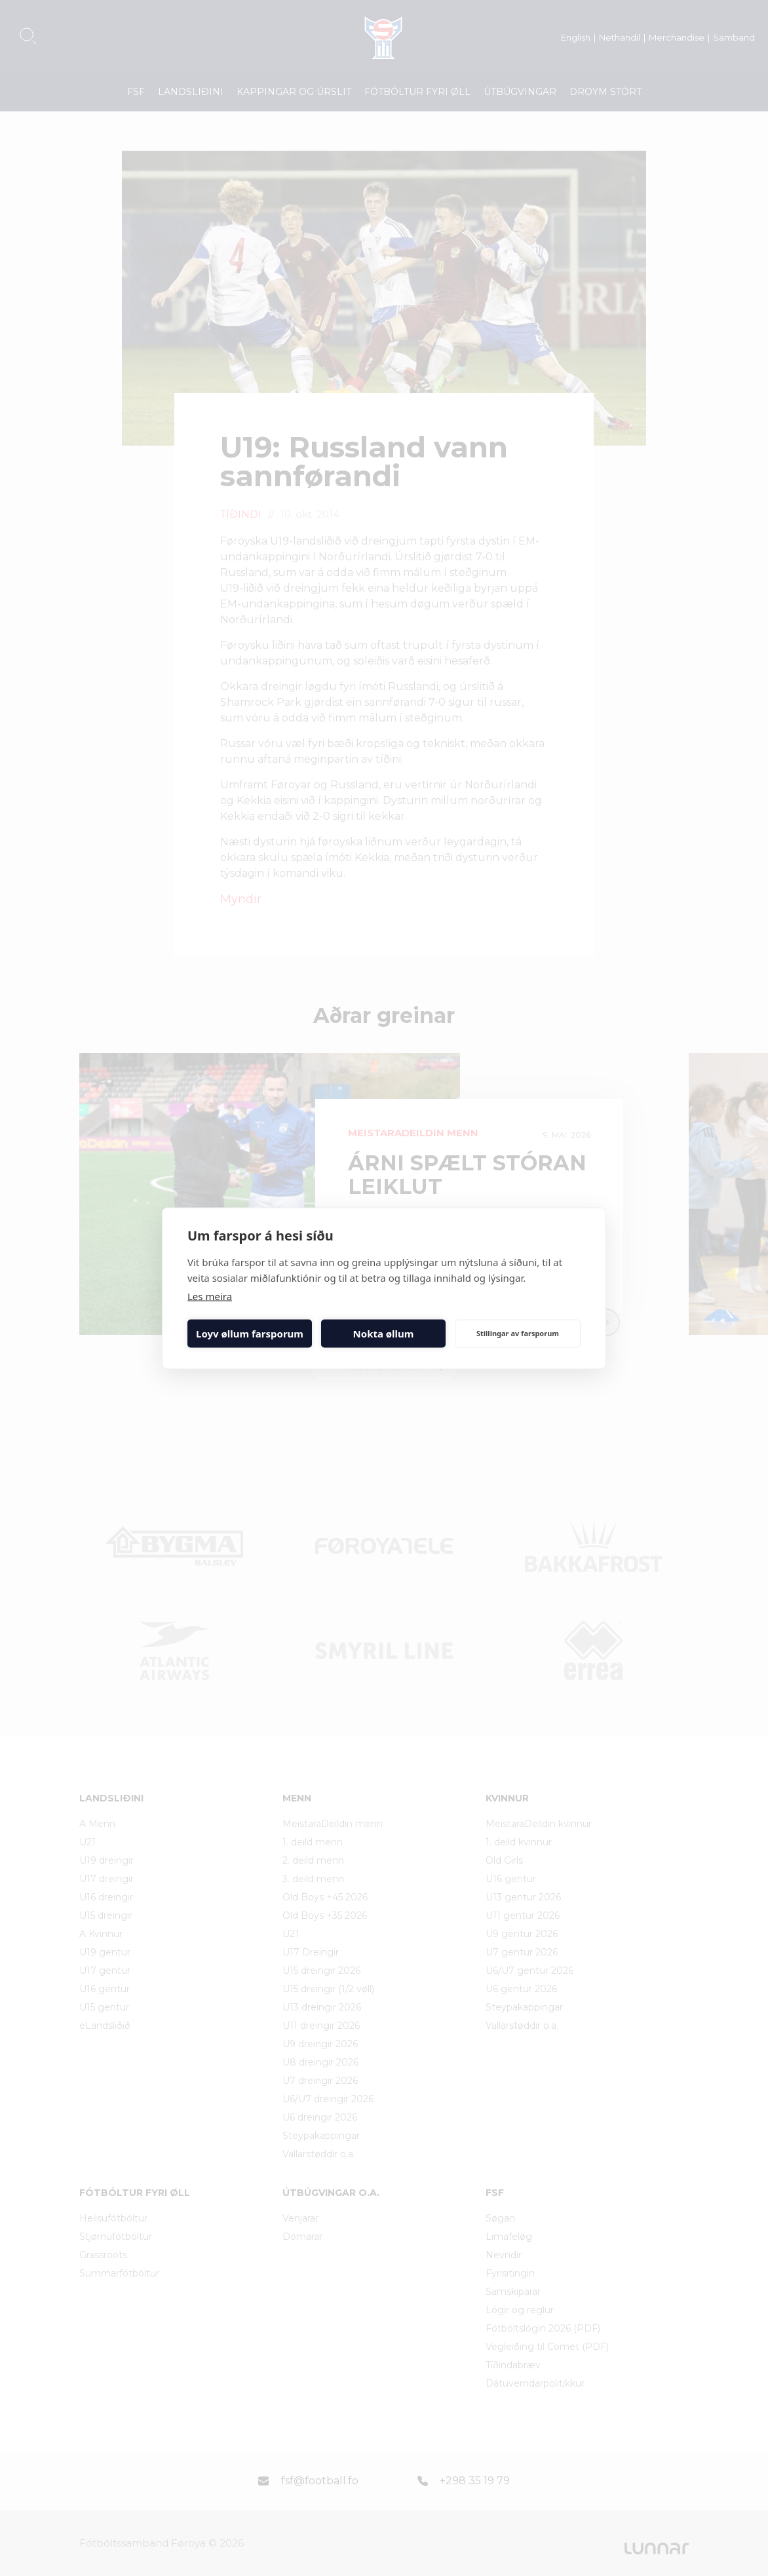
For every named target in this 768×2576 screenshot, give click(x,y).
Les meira (209, 1295)
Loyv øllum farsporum (249, 1333)
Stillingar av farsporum (517, 1333)
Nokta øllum (383, 1333)
